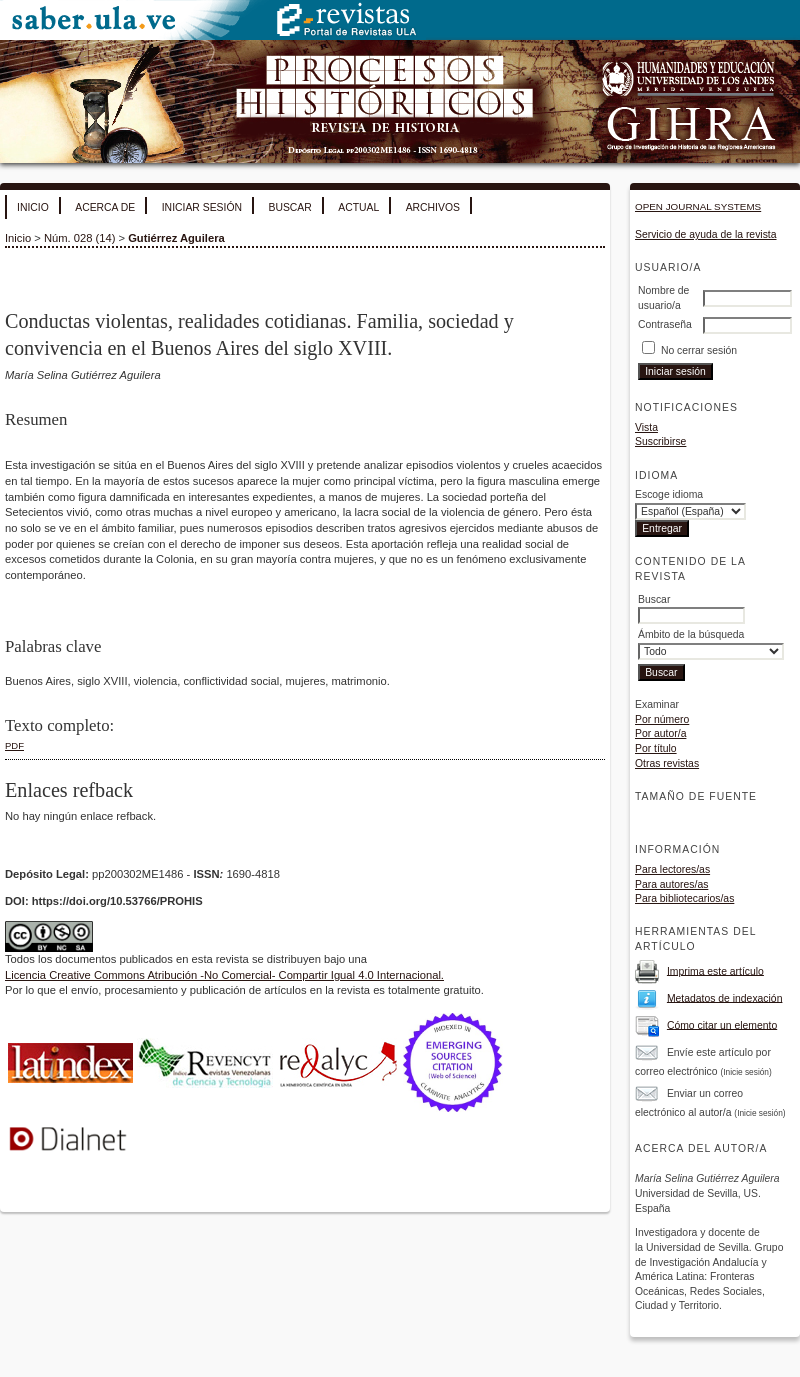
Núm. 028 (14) (80, 238)
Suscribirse (660, 441)
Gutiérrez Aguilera (176, 238)
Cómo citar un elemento (722, 1024)
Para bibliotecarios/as (684, 898)
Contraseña (665, 324)
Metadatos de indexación (725, 997)
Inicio (33, 207)
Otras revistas (667, 763)
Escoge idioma (669, 494)
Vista (646, 427)
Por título (656, 748)
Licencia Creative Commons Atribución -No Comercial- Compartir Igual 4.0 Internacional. (224, 975)
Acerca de (105, 207)
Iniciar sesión (202, 207)
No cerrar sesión (699, 350)
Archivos (433, 207)
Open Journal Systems (698, 206)
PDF (14, 745)
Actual (358, 207)
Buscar (289, 207)
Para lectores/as (672, 869)
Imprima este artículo (715, 970)
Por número (662, 719)
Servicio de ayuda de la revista (706, 234)
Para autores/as (671, 884)
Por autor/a (660, 733)
